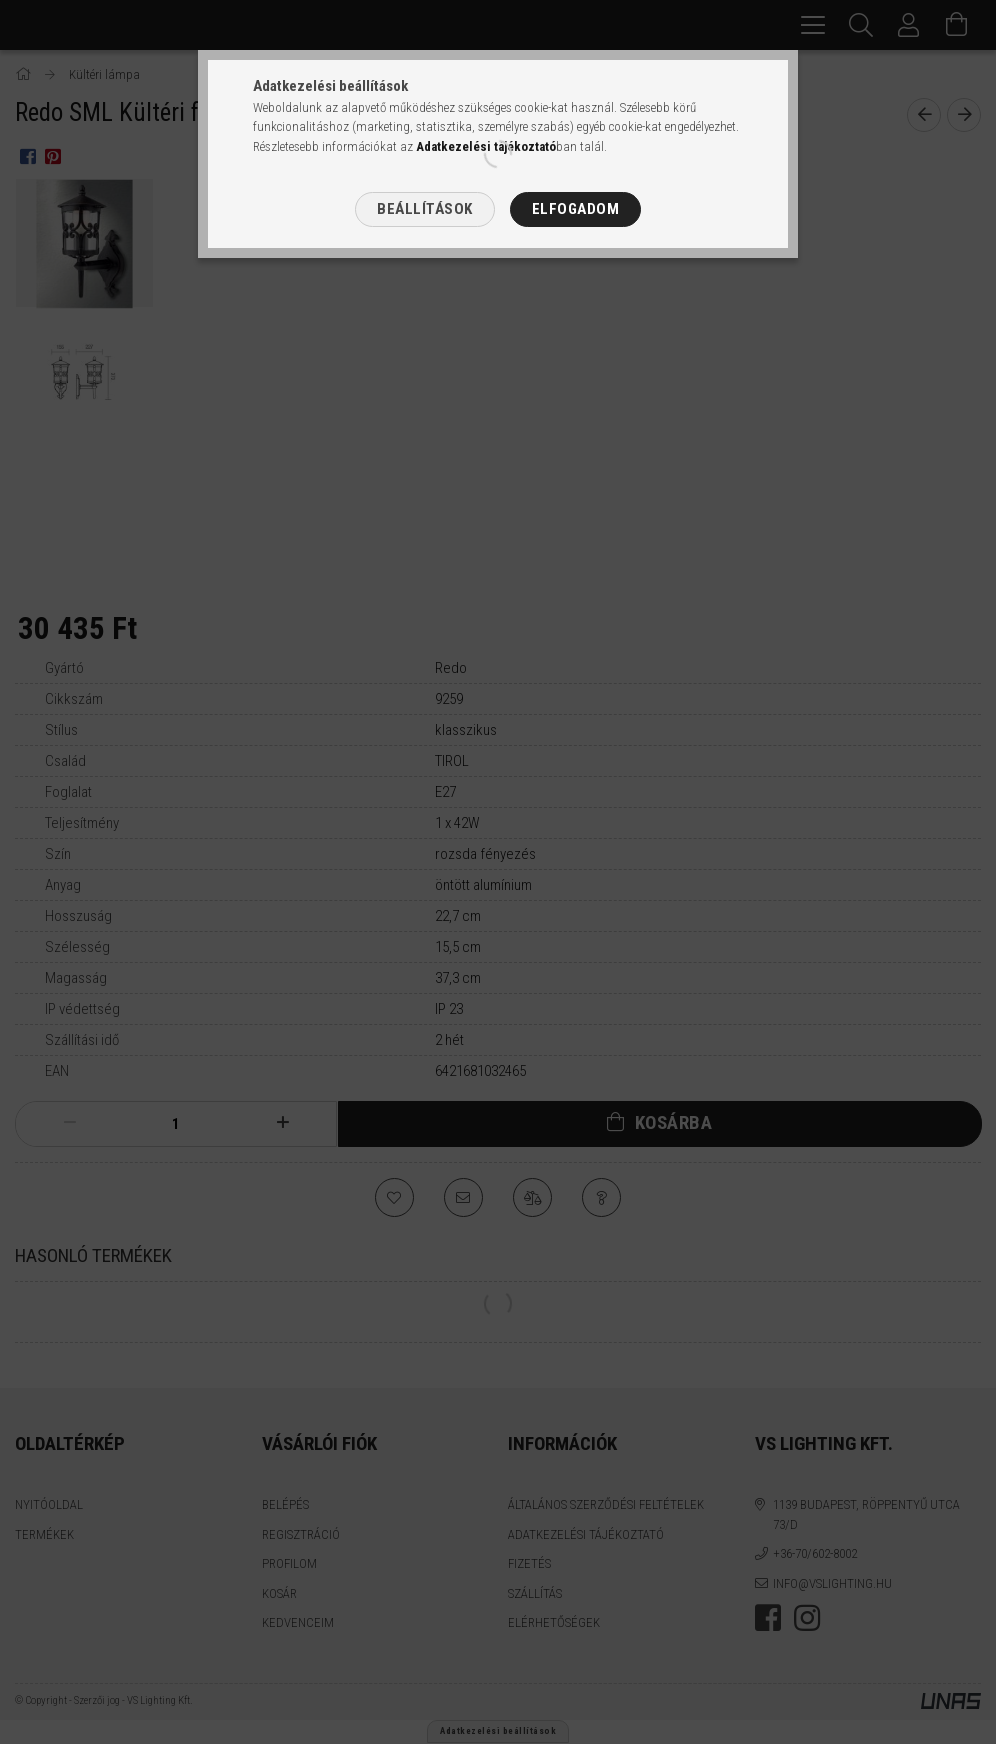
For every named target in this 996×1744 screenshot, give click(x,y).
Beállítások (425, 209)
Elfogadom (576, 209)
